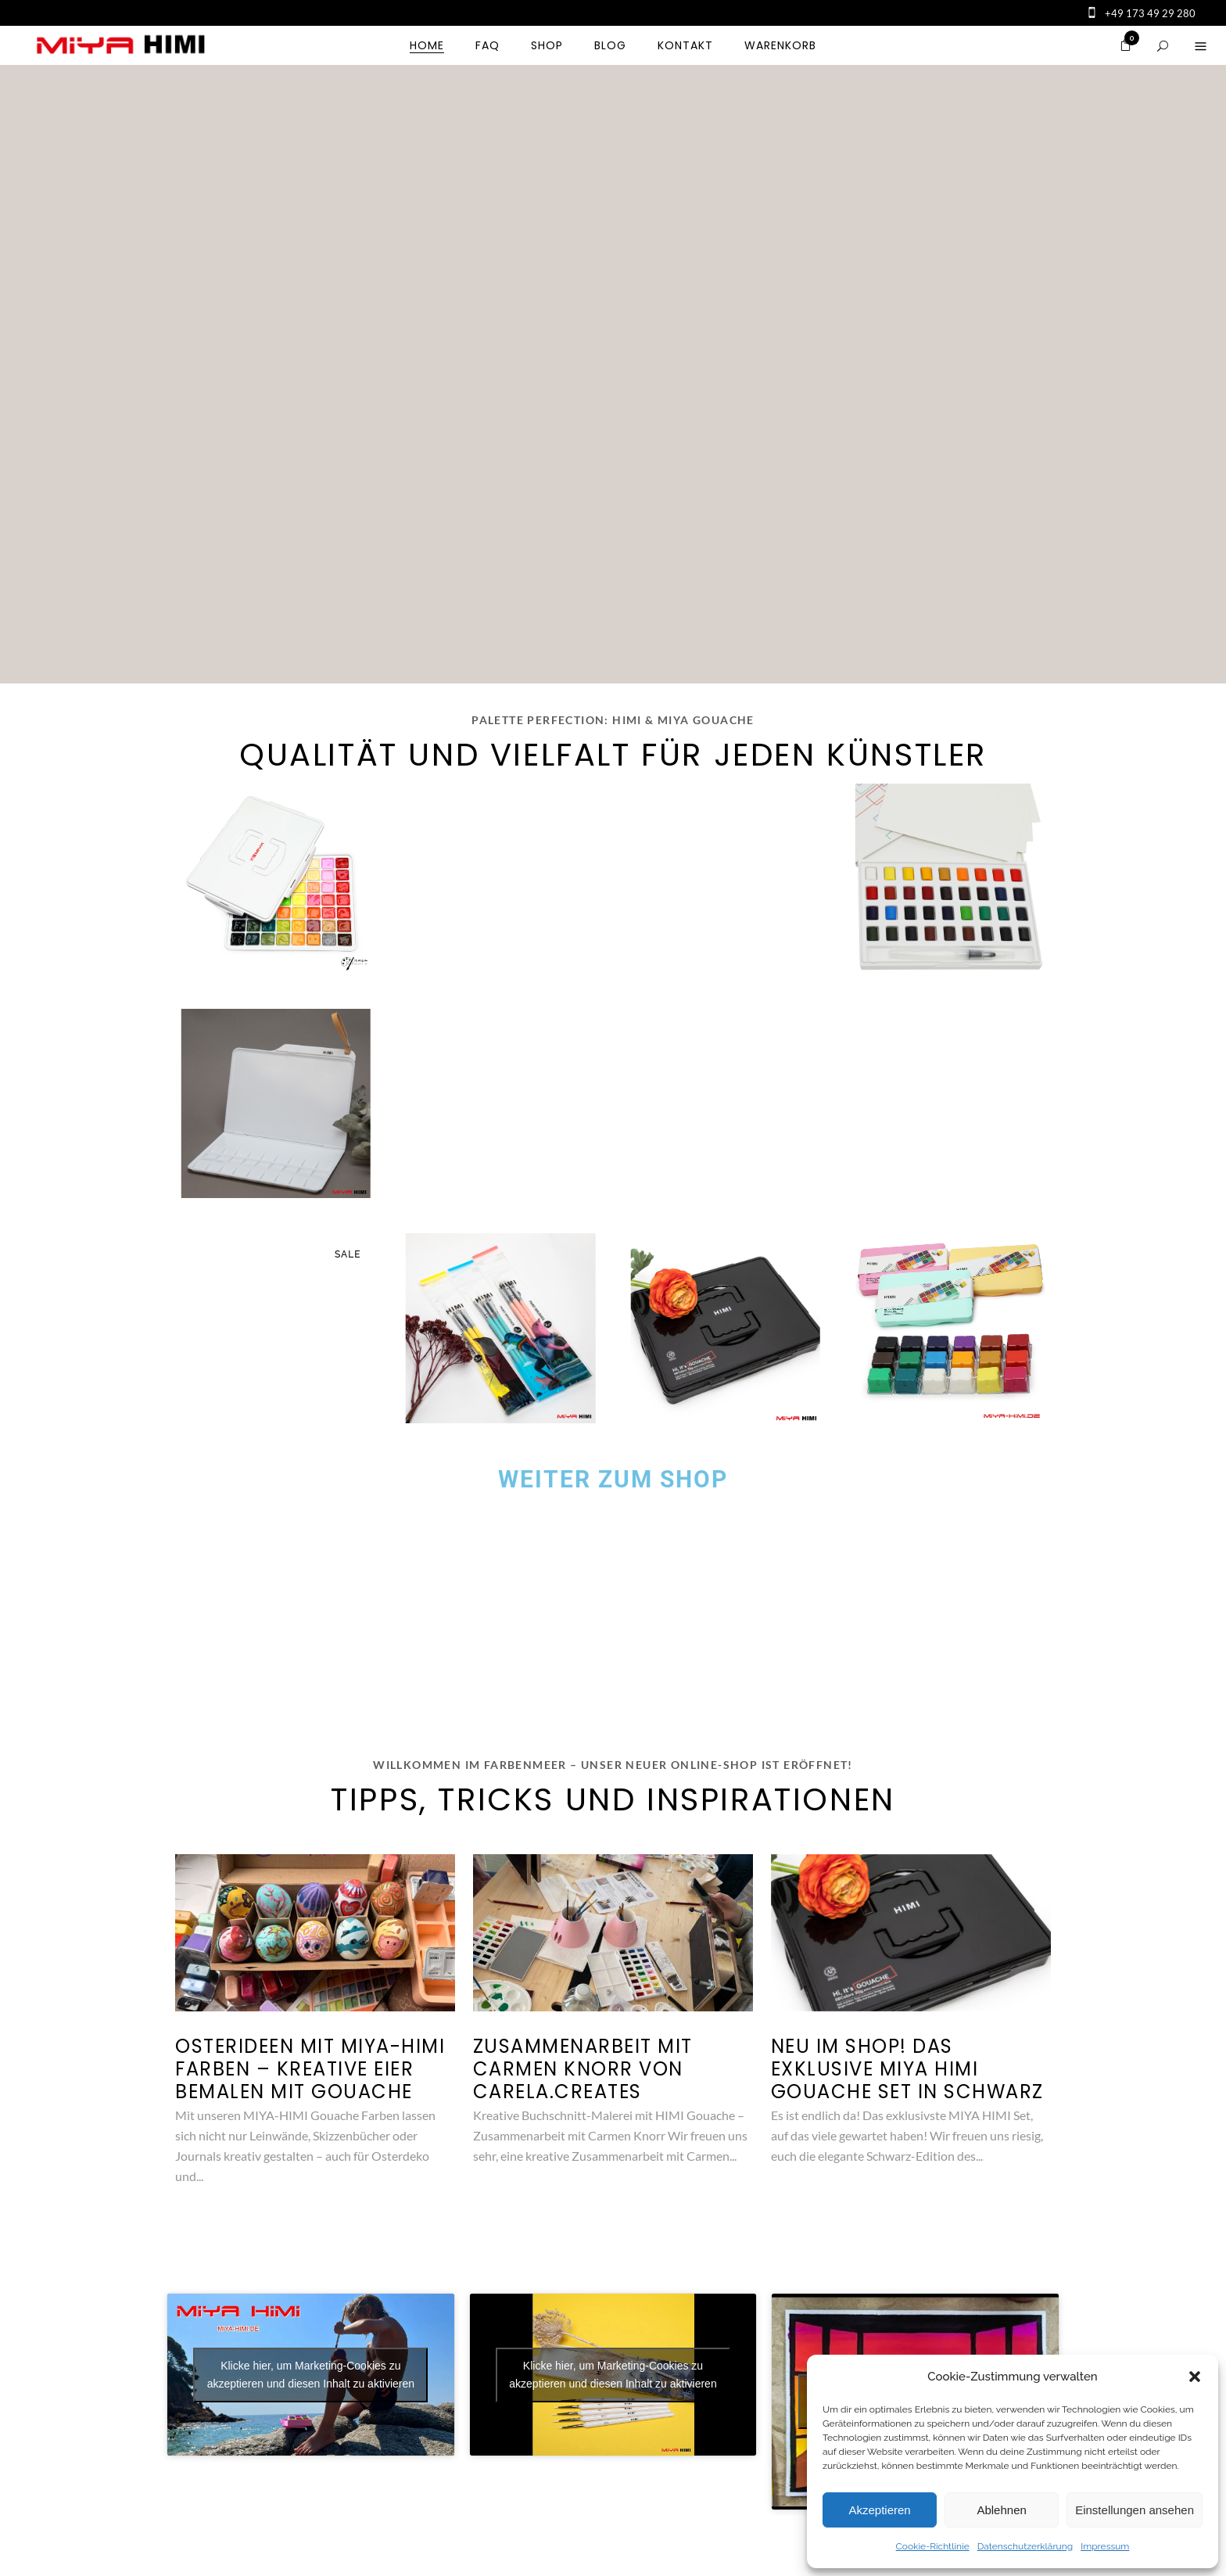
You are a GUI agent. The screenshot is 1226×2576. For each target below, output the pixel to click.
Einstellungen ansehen (1134, 2510)
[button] (1195, 2376)
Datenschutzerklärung (1025, 2546)
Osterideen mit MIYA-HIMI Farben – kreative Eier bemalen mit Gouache (310, 2068)
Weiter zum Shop (613, 1479)
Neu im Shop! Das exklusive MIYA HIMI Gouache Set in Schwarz (907, 2068)
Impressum (1105, 2546)
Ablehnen (1001, 2510)
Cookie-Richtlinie (933, 2546)
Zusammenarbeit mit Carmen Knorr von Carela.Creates (583, 2068)
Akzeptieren (879, 2510)
